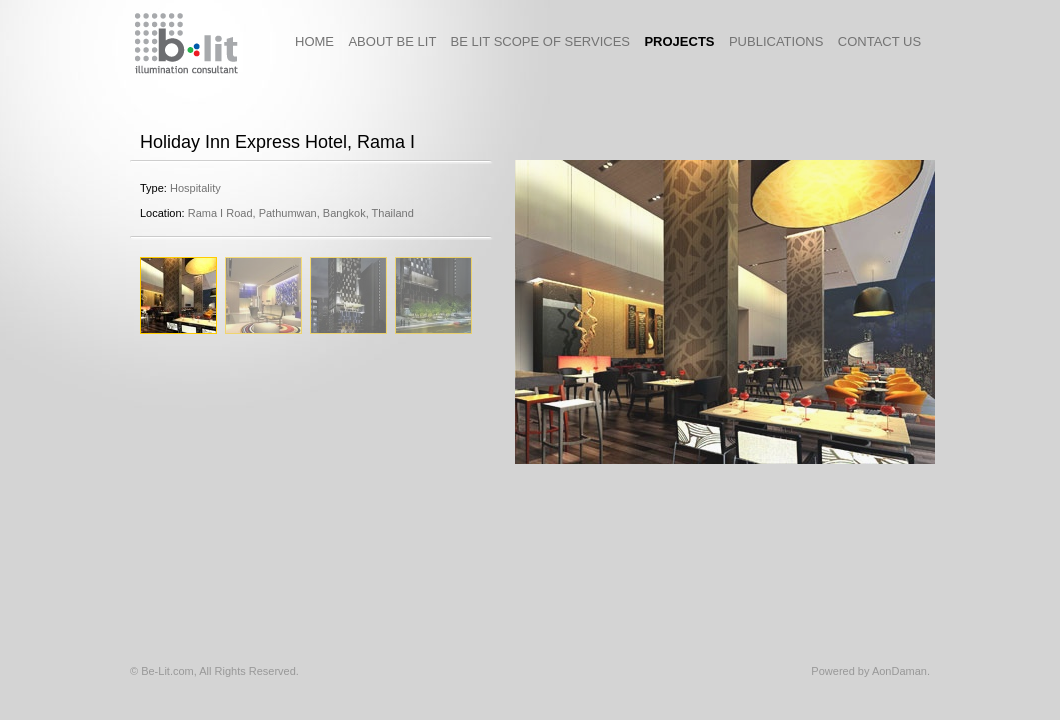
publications (783, 41)
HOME (321, 41)
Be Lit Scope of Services (548, 41)
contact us (879, 41)
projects (686, 41)
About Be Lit (399, 41)
